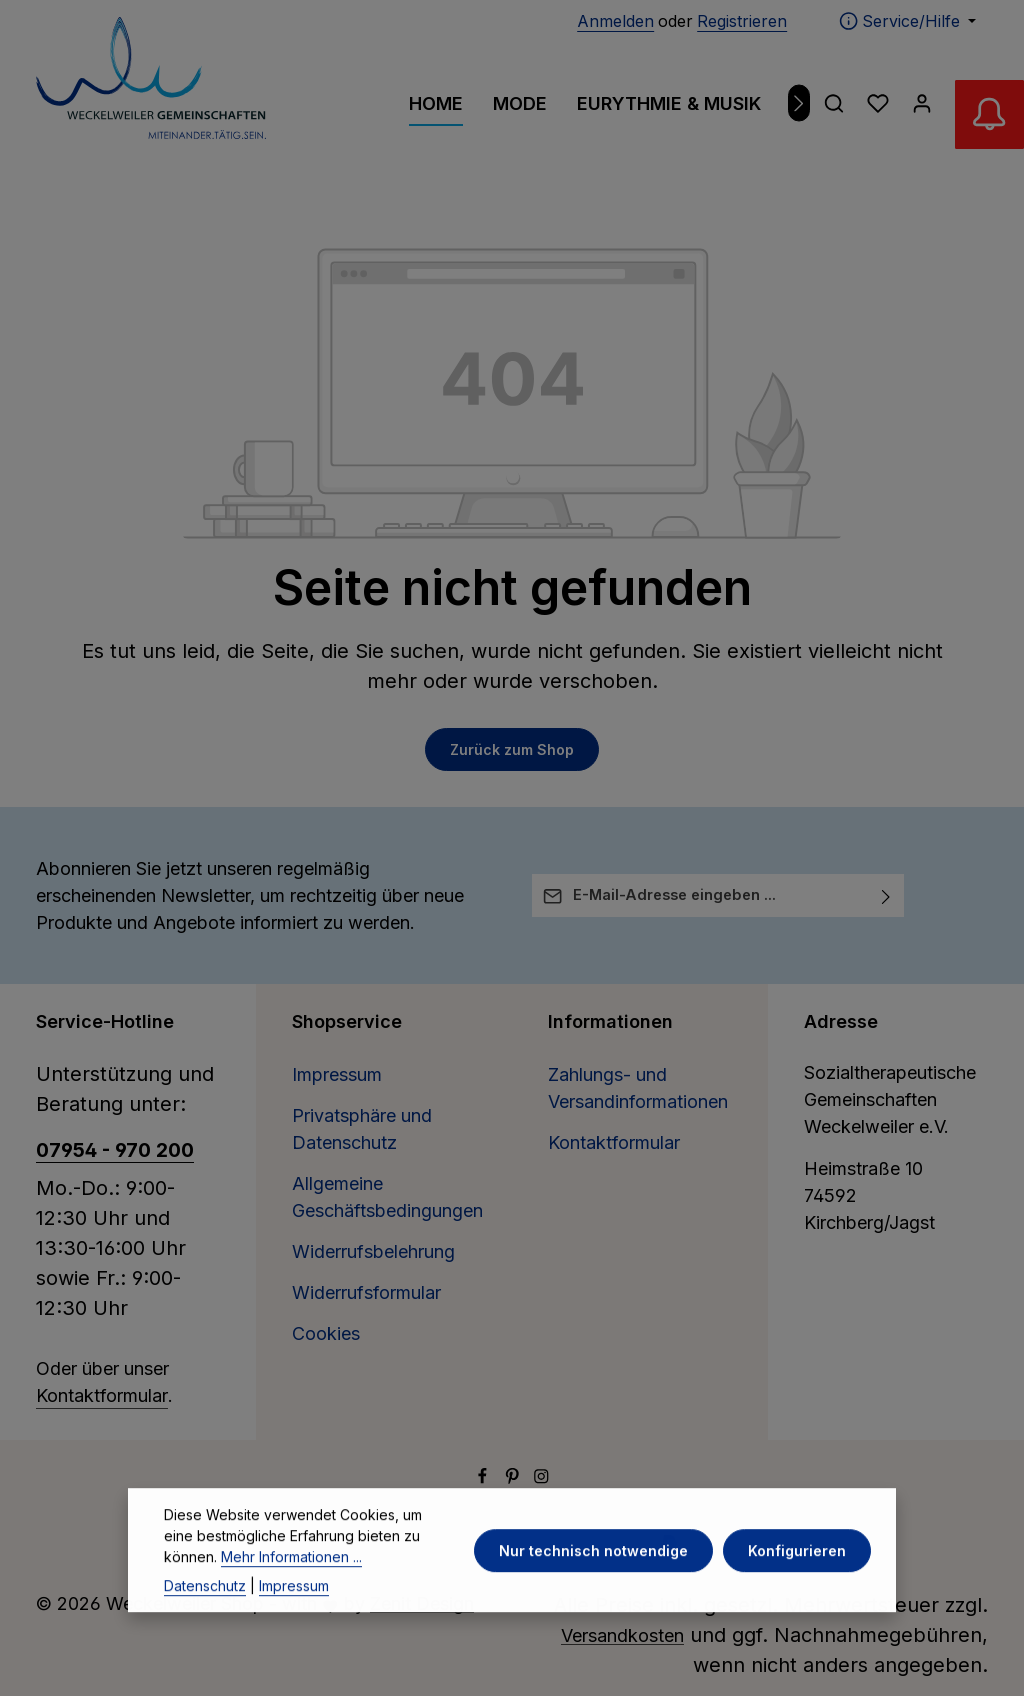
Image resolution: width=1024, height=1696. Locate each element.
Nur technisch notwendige (596, 1583)
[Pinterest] (515, 1477)
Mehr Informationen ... (291, 1589)
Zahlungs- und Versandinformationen (638, 1088)
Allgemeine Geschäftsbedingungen (387, 1197)
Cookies (326, 1333)
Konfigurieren (798, 1583)
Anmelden (615, 21)
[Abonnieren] (886, 895)
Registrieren (742, 21)
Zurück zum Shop (512, 749)
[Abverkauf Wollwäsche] (984, 120)
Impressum (337, 1074)
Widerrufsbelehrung (373, 1251)
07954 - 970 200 (115, 1150)
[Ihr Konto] (922, 103)
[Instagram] (541, 1477)
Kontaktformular (102, 1395)
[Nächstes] (799, 103)
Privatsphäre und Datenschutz (362, 1129)
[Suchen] (834, 103)
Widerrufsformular (366, 1292)
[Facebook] (485, 1477)
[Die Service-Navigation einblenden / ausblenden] (907, 21)
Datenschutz (205, 1618)
